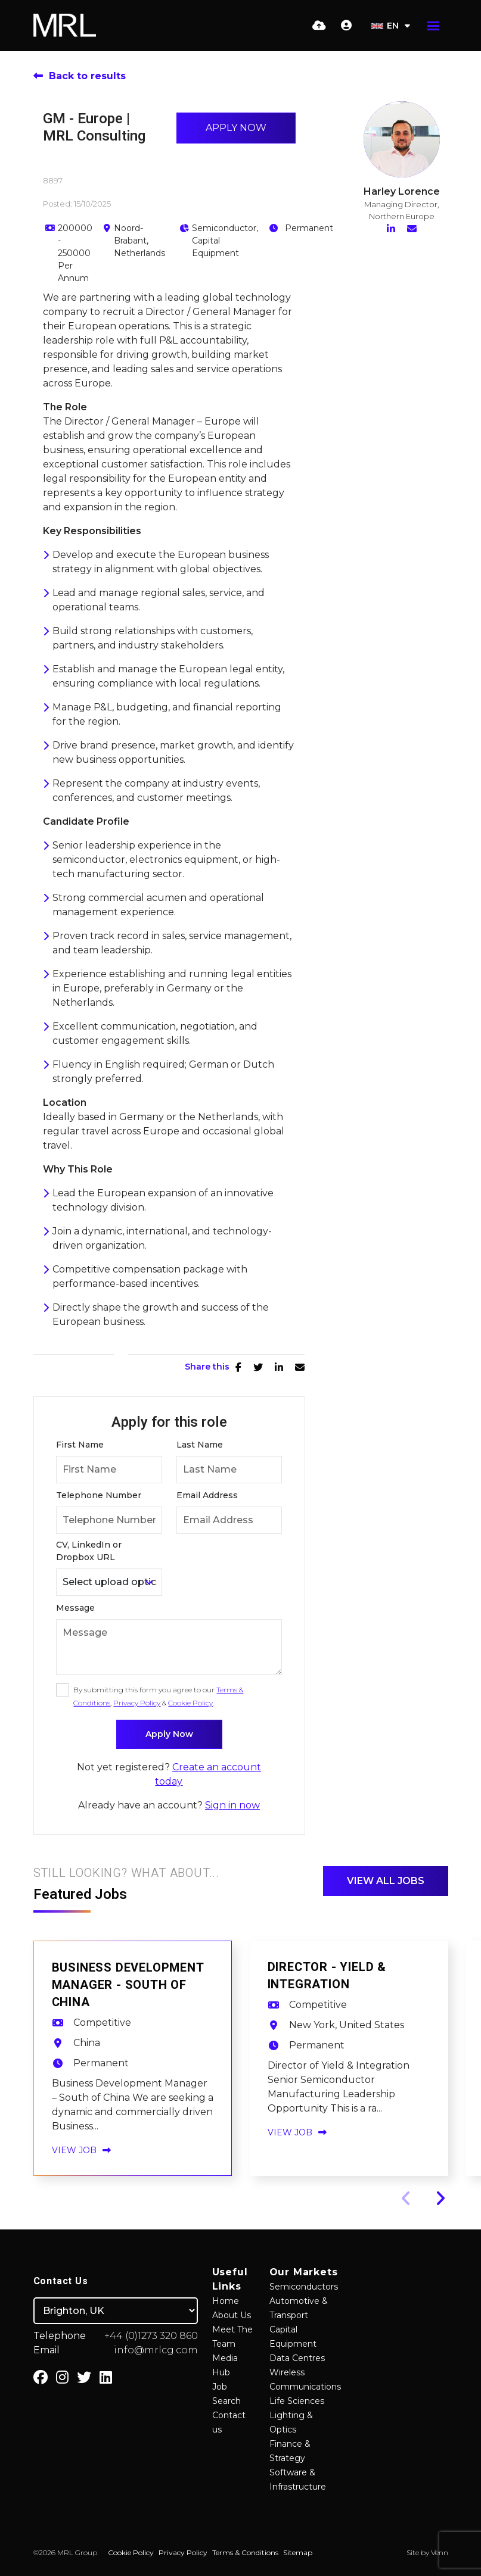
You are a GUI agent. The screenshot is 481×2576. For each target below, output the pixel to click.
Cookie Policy (190, 1702)
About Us (231, 2315)
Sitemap (297, 2552)
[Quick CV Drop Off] (319, 25)
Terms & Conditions (245, 2552)
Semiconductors (303, 2286)
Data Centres (297, 2358)
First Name (80, 1444)
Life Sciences (296, 2401)
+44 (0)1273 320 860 (151, 2335)
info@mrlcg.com (156, 2350)
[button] (440, 2198)
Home (225, 2301)
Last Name (199, 1444)
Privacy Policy (136, 1702)
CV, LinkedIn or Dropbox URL (89, 1551)
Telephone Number (98, 1495)
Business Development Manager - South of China (128, 1985)
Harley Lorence (402, 191)
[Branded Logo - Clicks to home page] (64, 26)
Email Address (207, 1495)
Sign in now (232, 1805)
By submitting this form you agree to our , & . (158, 1696)
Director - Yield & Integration (327, 1975)
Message (75, 1607)
